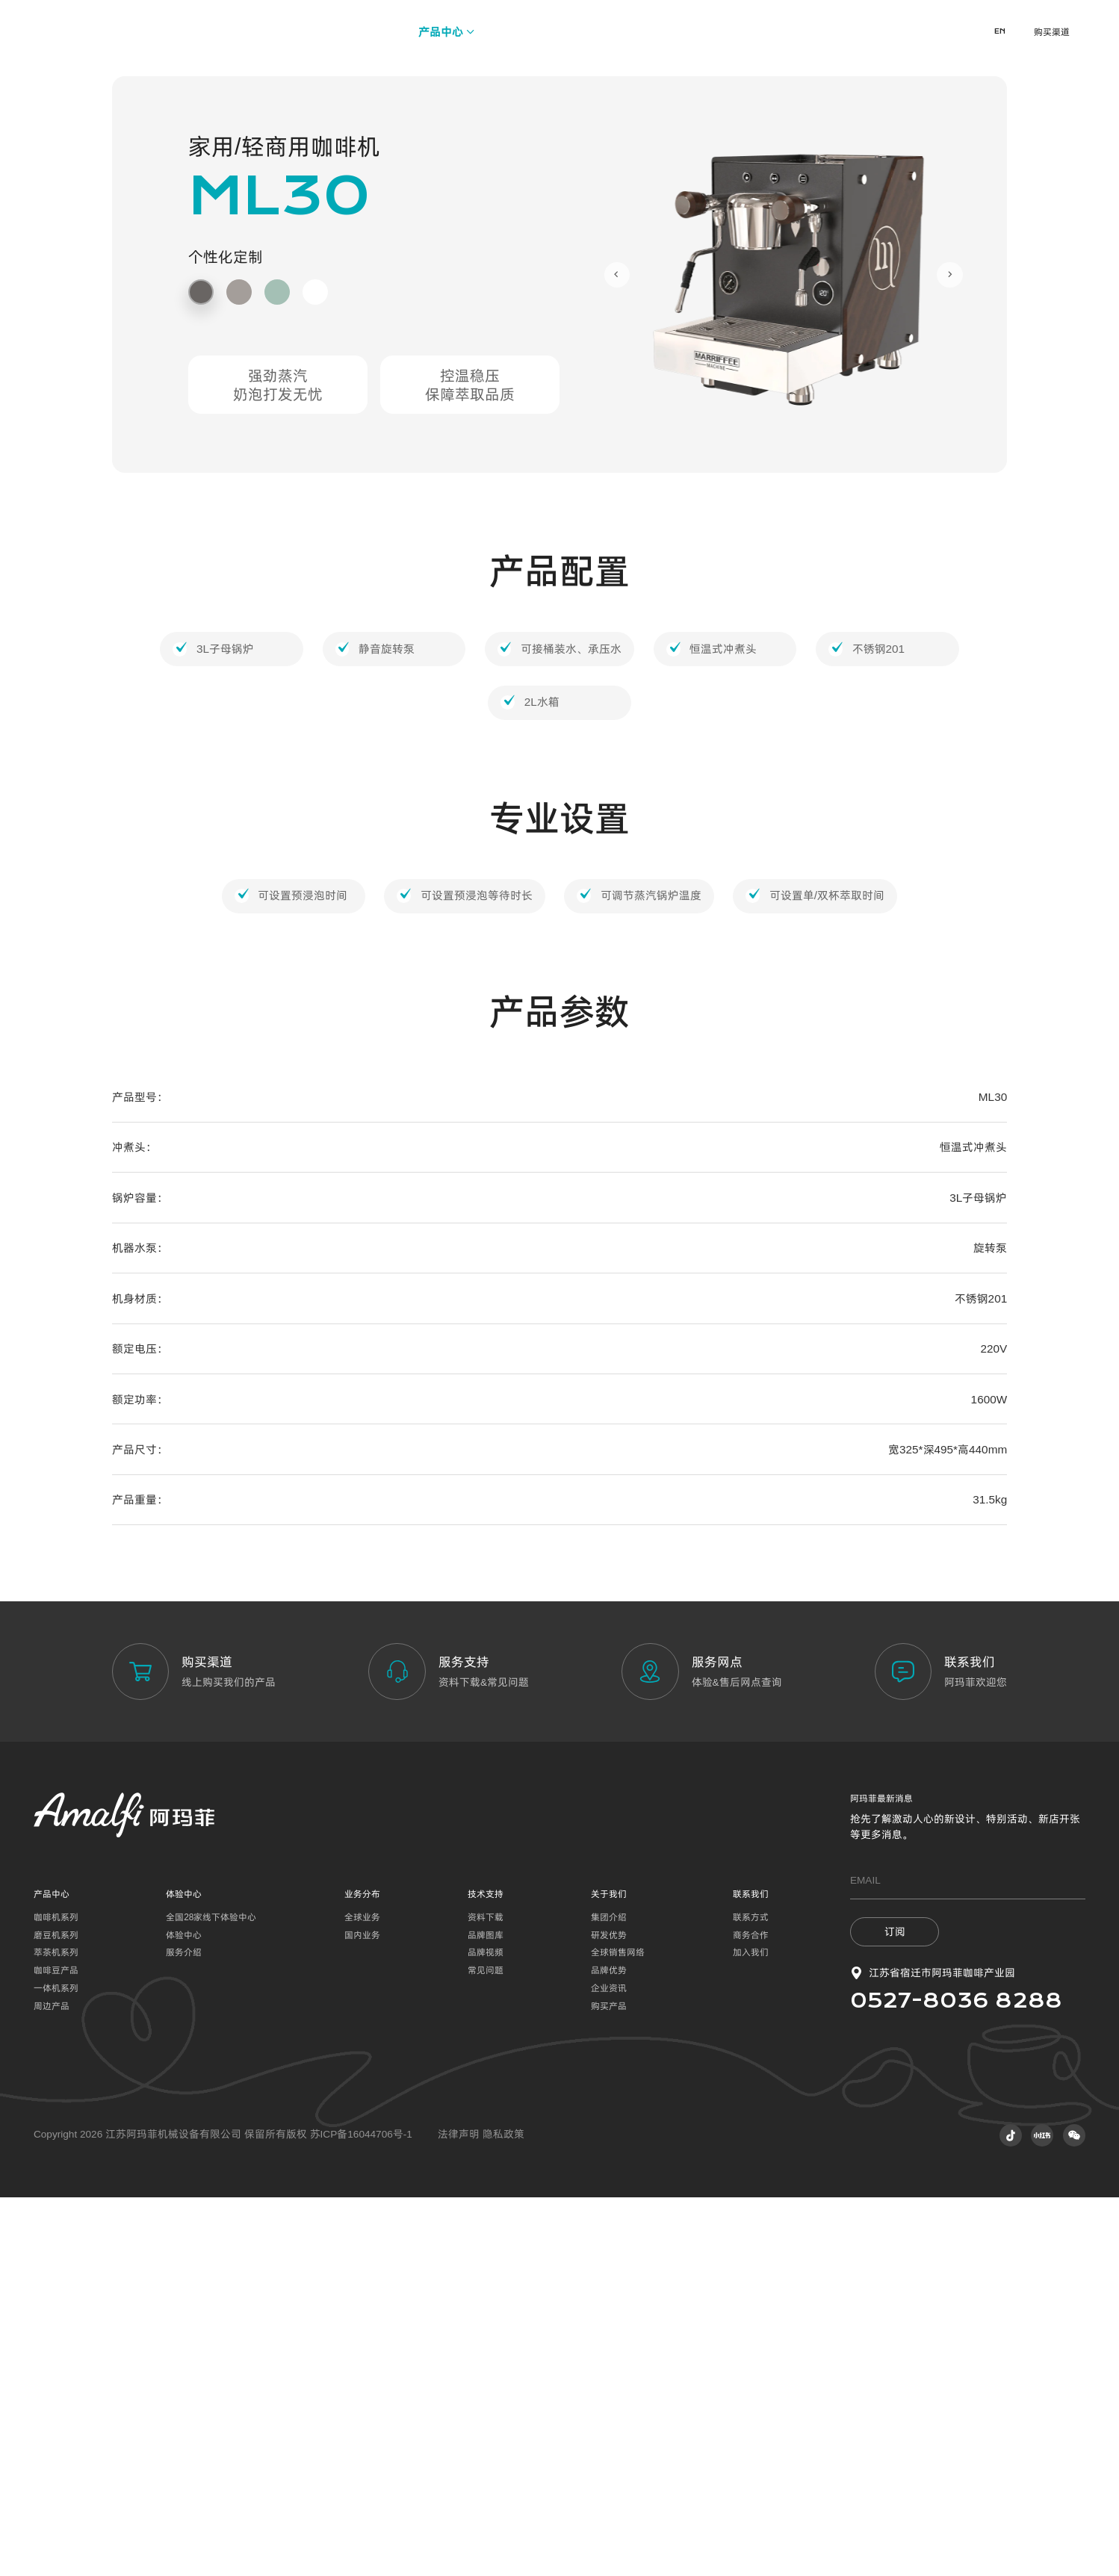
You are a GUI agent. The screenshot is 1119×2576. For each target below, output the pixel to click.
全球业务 (362, 2296)
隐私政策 (503, 2513)
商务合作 (751, 2314)
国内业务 (362, 2314)
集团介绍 (609, 2296)
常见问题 (485, 2349)
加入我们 (751, 2332)
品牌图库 (485, 2314)
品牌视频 (485, 2332)
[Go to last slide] (617, 653)
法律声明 (460, 2513)
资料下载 (485, 2296)
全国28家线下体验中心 (211, 2296)
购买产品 (609, 2385)
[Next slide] (950, 653)
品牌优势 (609, 2349)
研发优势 (609, 2314)
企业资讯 (609, 2367)
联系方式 (751, 2296)
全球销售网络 (618, 2332)
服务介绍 (184, 2332)
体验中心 (184, 2314)
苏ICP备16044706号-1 (361, 2513)
